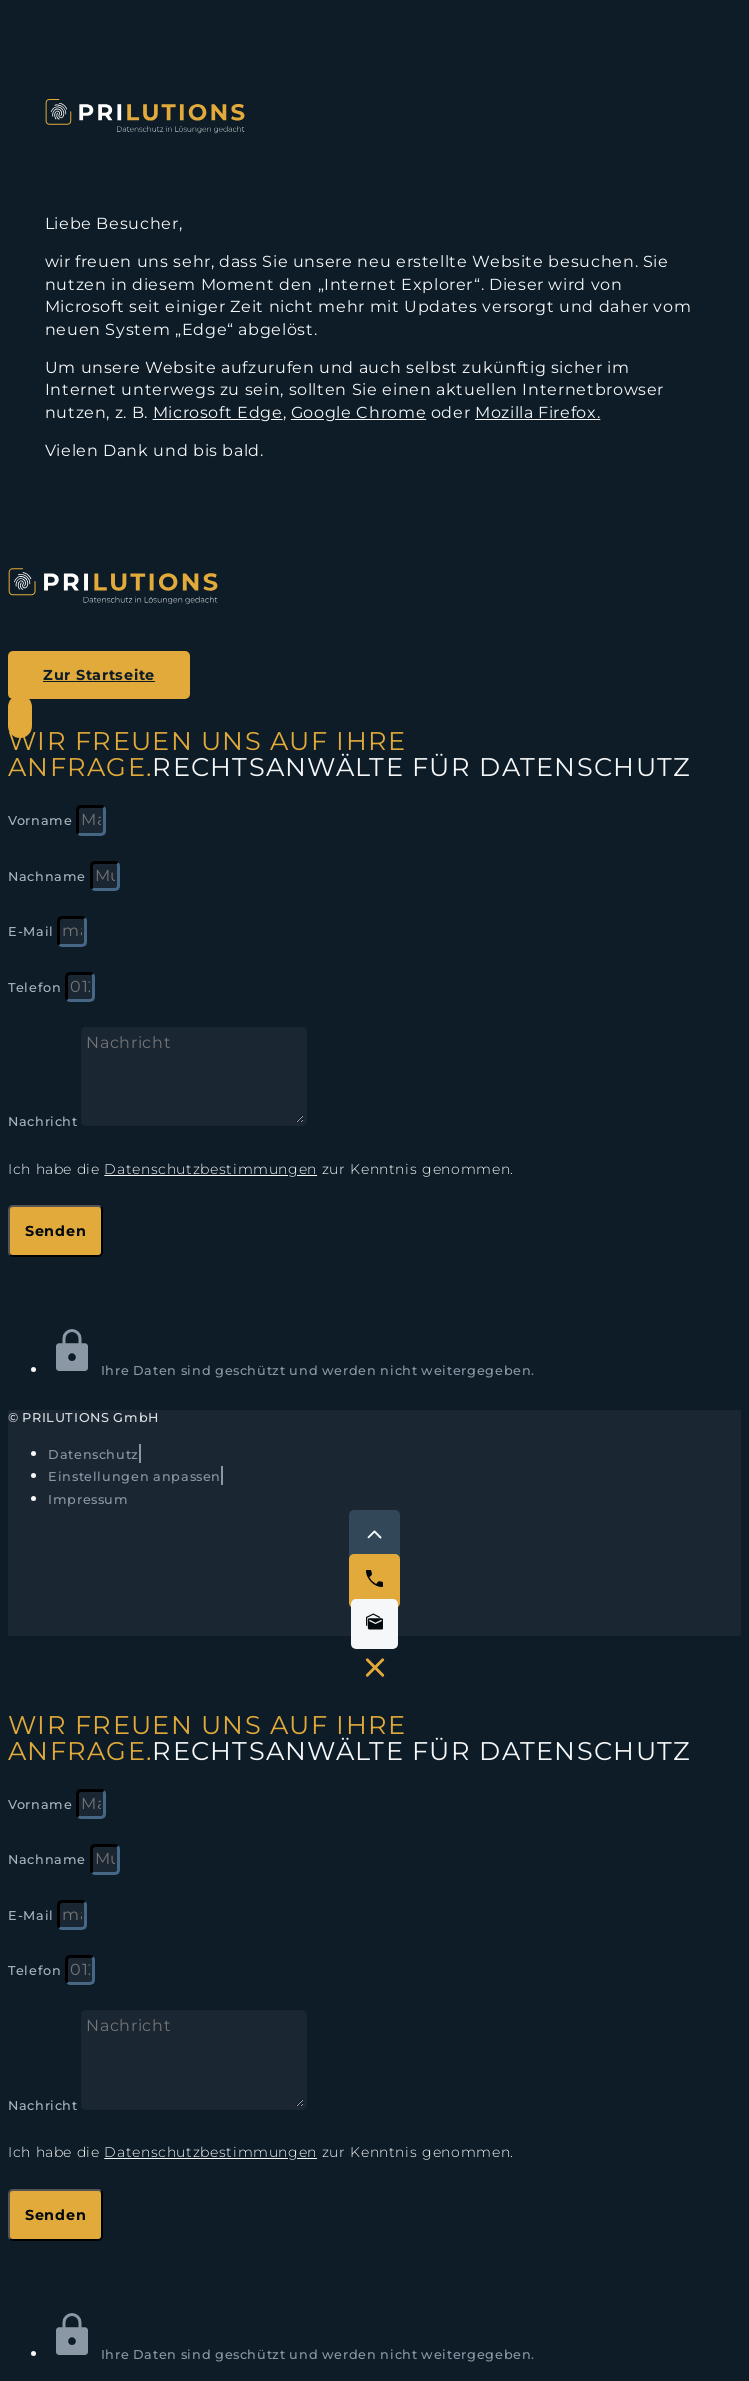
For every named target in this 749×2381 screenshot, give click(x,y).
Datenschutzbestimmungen (210, 1169)
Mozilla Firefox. (537, 412)
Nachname (49, 876)
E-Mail (32, 931)
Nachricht (44, 1121)
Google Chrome (358, 412)
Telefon (36, 987)
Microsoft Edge (218, 412)
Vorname (42, 820)
